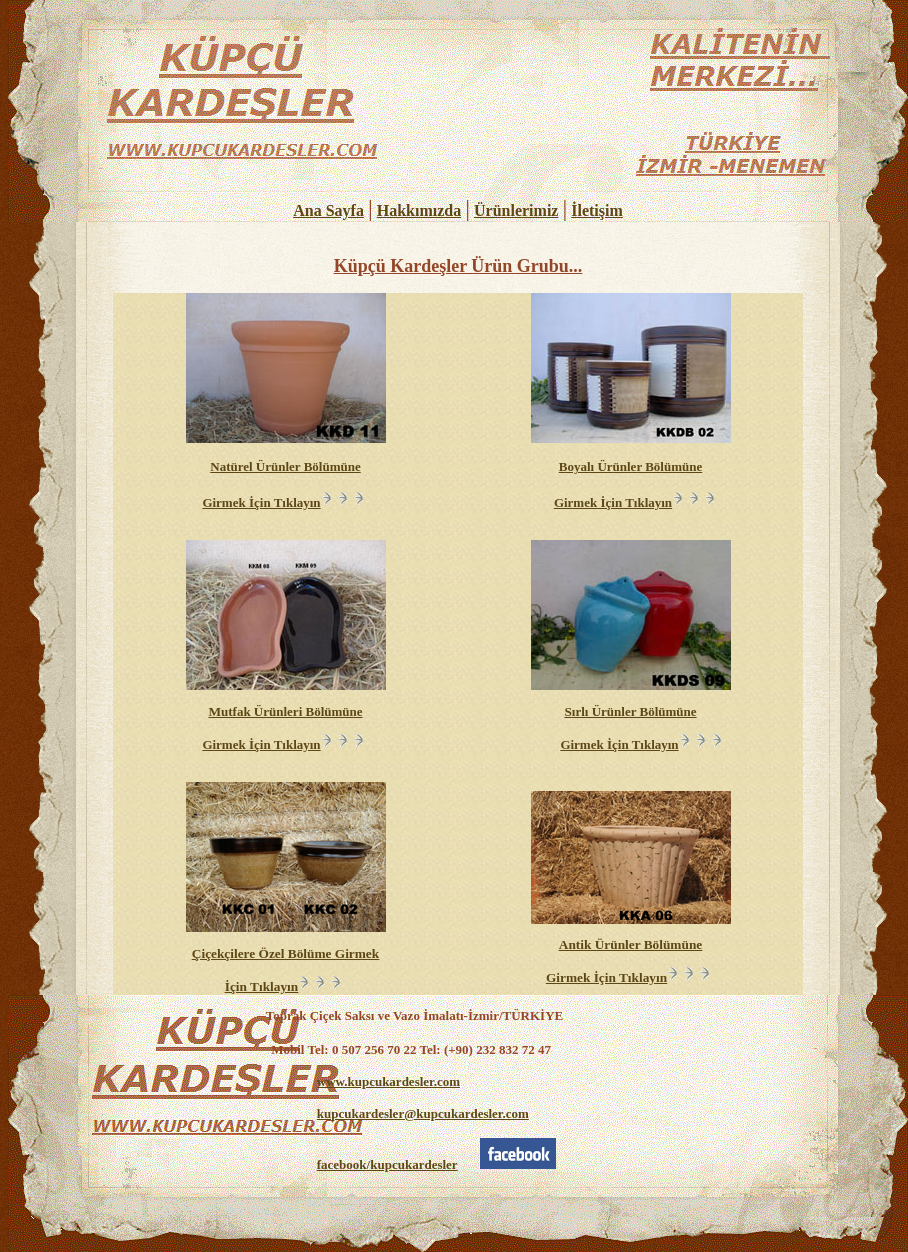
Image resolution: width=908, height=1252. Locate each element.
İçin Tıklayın (285, 986)
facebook (387, 1164)
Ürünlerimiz (516, 210)
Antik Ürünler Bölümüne (630, 944)
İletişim (597, 210)
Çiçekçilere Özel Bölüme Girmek (285, 953)
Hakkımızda (419, 210)
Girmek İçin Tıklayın (285, 502)
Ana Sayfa (328, 210)
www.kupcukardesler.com (388, 1081)
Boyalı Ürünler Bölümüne (631, 466)
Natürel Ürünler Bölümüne (285, 466)
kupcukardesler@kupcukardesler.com (423, 1113)
